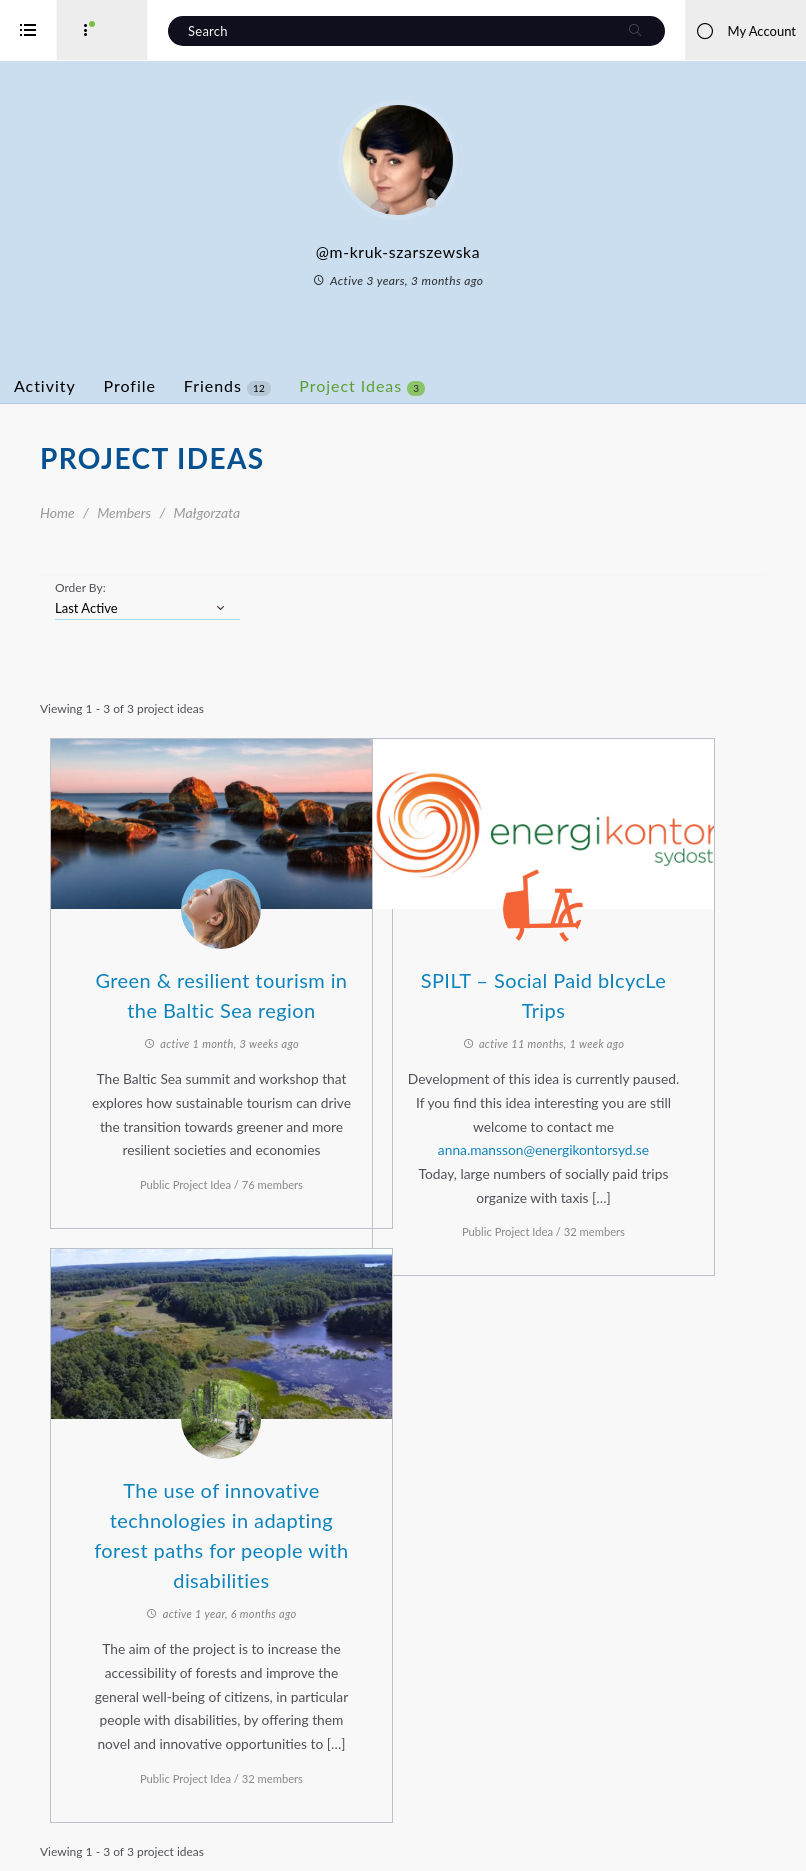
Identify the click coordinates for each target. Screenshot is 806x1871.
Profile (210, 385)
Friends (307, 386)
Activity (125, 385)
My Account (745, 31)
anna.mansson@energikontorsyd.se (603, 1129)
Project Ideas (442, 386)
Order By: (160, 587)
